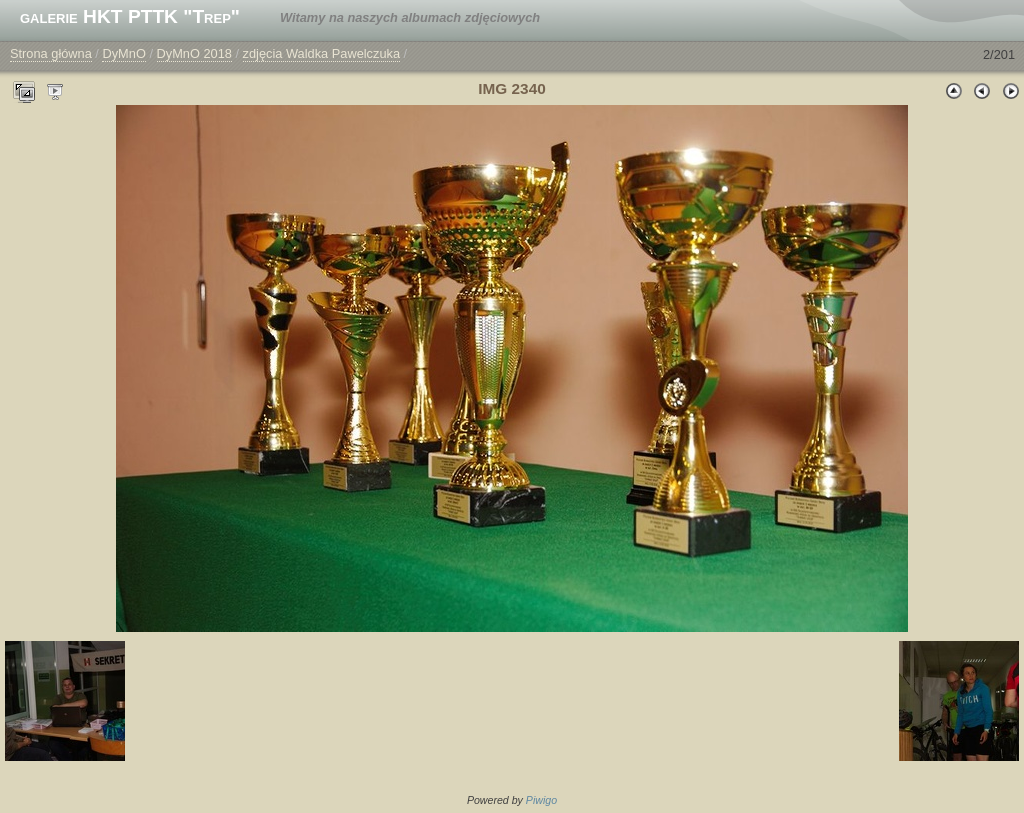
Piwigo (541, 800)
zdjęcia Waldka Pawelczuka (321, 53)
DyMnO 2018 (194, 53)
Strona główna (51, 53)
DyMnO (123, 53)
